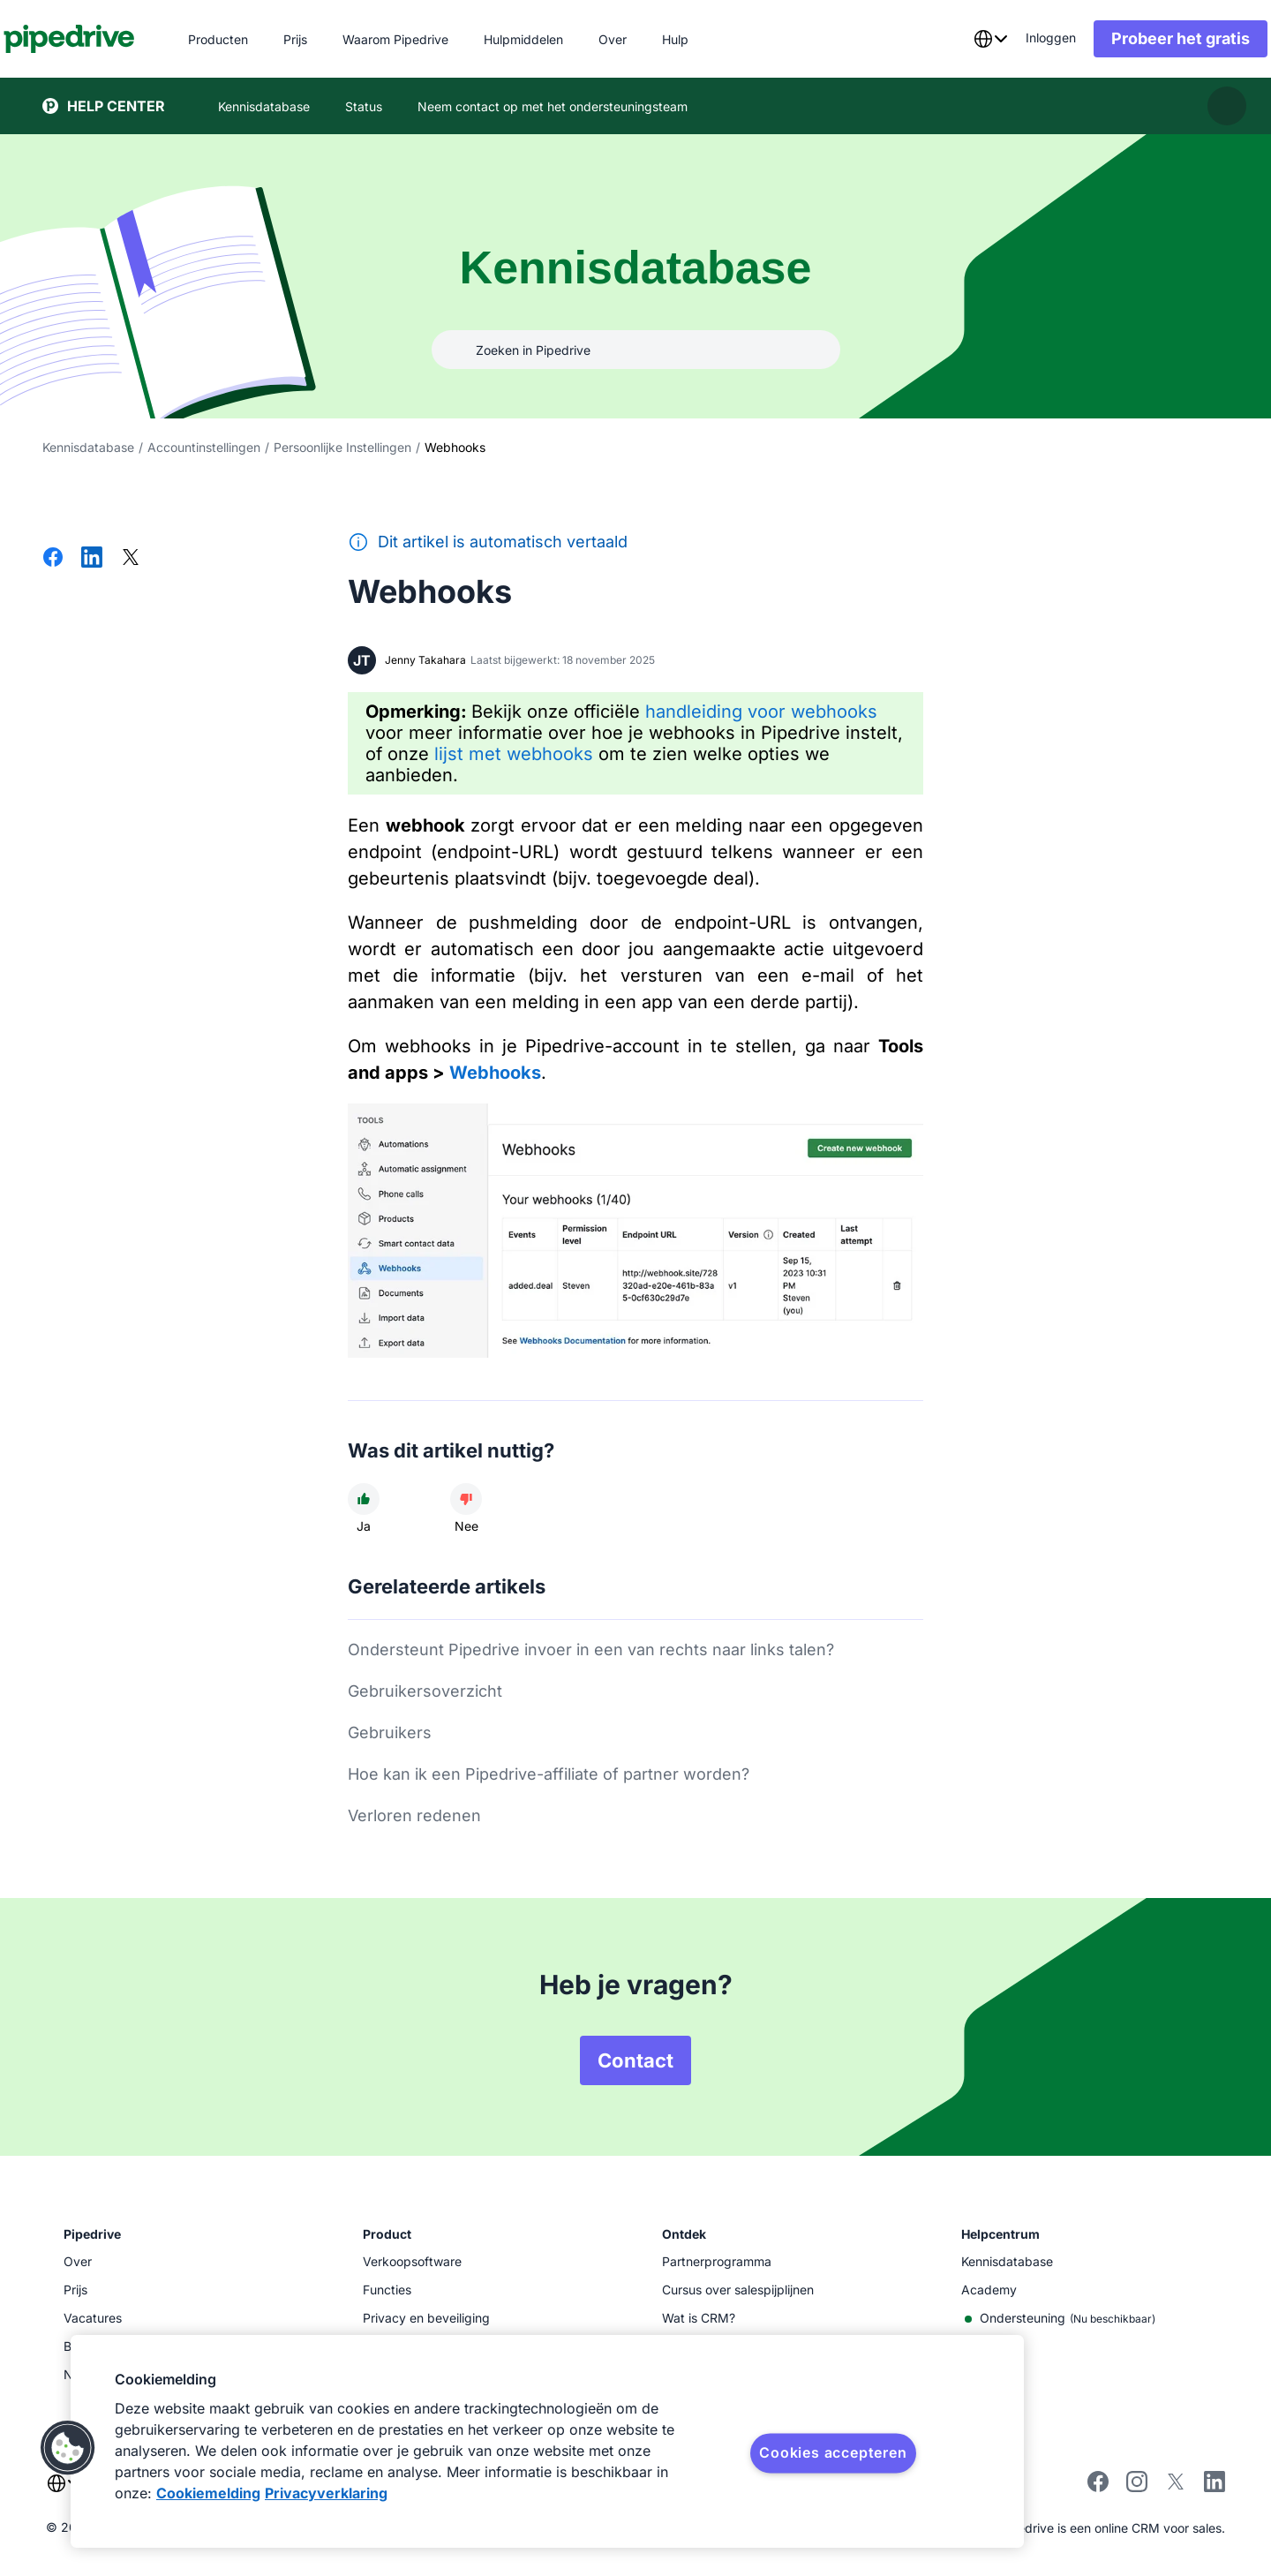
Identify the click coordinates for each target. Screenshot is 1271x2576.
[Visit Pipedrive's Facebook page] (1098, 2487)
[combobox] (951, 38)
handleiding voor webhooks (761, 711)
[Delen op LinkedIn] (91, 558)
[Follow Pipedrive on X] (1175, 2487)
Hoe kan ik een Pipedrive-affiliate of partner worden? (548, 1774)
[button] (68, 2448)
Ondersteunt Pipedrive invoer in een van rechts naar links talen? (591, 1649)
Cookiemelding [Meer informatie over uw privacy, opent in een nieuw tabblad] (208, 2493)
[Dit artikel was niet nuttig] (466, 1499)
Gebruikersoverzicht (425, 1691)
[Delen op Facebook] (53, 558)
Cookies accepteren (832, 2452)
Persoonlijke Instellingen (342, 447)
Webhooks (495, 1072)
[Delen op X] (130, 558)
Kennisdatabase (88, 447)
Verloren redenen (414, 1815)
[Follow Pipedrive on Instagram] (1136, 2487)
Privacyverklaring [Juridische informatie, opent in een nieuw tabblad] (326, 2493)
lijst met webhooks (513, 754)
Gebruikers (390, 1732)
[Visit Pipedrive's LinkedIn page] (1214, 2484)
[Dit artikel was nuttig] (364, 1499)
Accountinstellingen (203, 447)
